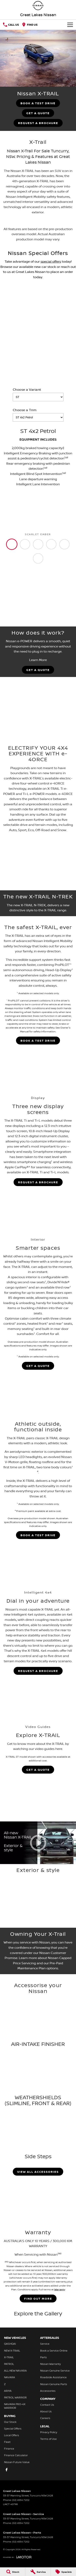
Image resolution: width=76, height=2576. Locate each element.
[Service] (37, 2572)
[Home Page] (38, 5)
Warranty (59, 2289)
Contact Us (47, 2405)
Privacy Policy (48, 2432)
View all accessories (38, 2172)
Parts (43, 2357)
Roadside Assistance (53, 2377)
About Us (46, 2411)
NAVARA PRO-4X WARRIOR (14, 2406)
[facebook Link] (6, 2469)
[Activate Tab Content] (12, 544)
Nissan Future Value (17, 2462)
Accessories (48, 2391)
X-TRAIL (9, 2357)
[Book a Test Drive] (38, 103)
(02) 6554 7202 (20, 2500)
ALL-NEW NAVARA (15, 2370)
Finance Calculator (16, 2455)
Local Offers (11, 2435)
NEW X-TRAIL (12, 2350)
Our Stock (10, 2422)
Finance (9, 2448)
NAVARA (9, 2377)
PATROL (9, 2364)
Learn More (38, 660)
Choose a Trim (38, 415)
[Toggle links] (17, 2557)
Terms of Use (48, 2439)
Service (44, 2343)
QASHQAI (10, 2343)
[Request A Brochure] (38, 123)
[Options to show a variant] (38, 397)
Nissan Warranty (50, 2364)
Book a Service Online (53, 2350)
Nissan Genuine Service (55, 2370)
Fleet (7, 2442)
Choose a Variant (38, 394)
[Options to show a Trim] (38, 417)
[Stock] (12, 2572)
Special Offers (12, 2428)
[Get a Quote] (38, 113)
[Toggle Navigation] (70, 25)
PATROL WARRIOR (15, 2397)
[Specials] (63, 2572)
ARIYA (8, 2391)
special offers (51, 261)
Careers (45, 2418)
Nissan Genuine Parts (53, 2384)
